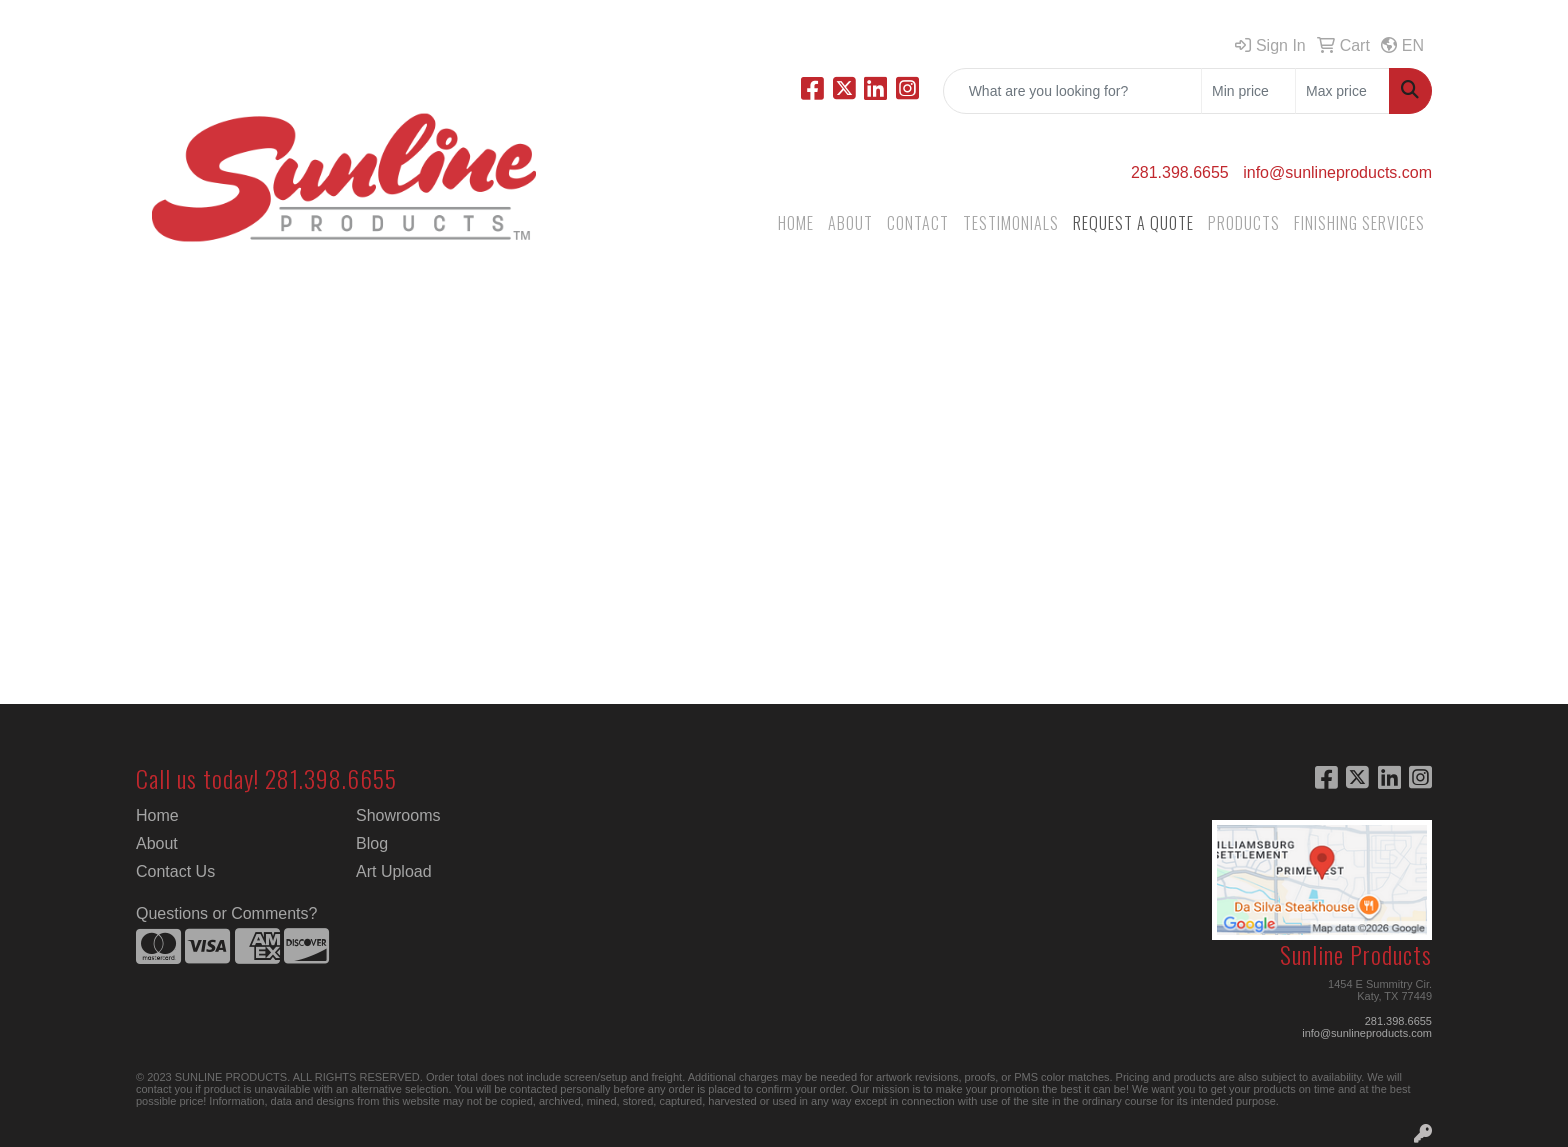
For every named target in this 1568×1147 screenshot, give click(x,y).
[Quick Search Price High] (1342, 91)
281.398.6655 (1180, 172)
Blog (372, 843)
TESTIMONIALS (1011, 223)
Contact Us (175, 871)
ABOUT (850, 223)
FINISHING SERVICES (1359, 223)
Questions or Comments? (226, 913)
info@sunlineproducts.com (1337, 172)
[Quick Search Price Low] (1248, 91)
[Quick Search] (1072, 91)
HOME (796, 223)
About (157, 843)
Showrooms (398, 815)
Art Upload (394, 871)
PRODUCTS (1244, 223)
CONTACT (918, 223)
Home (157, 815)
